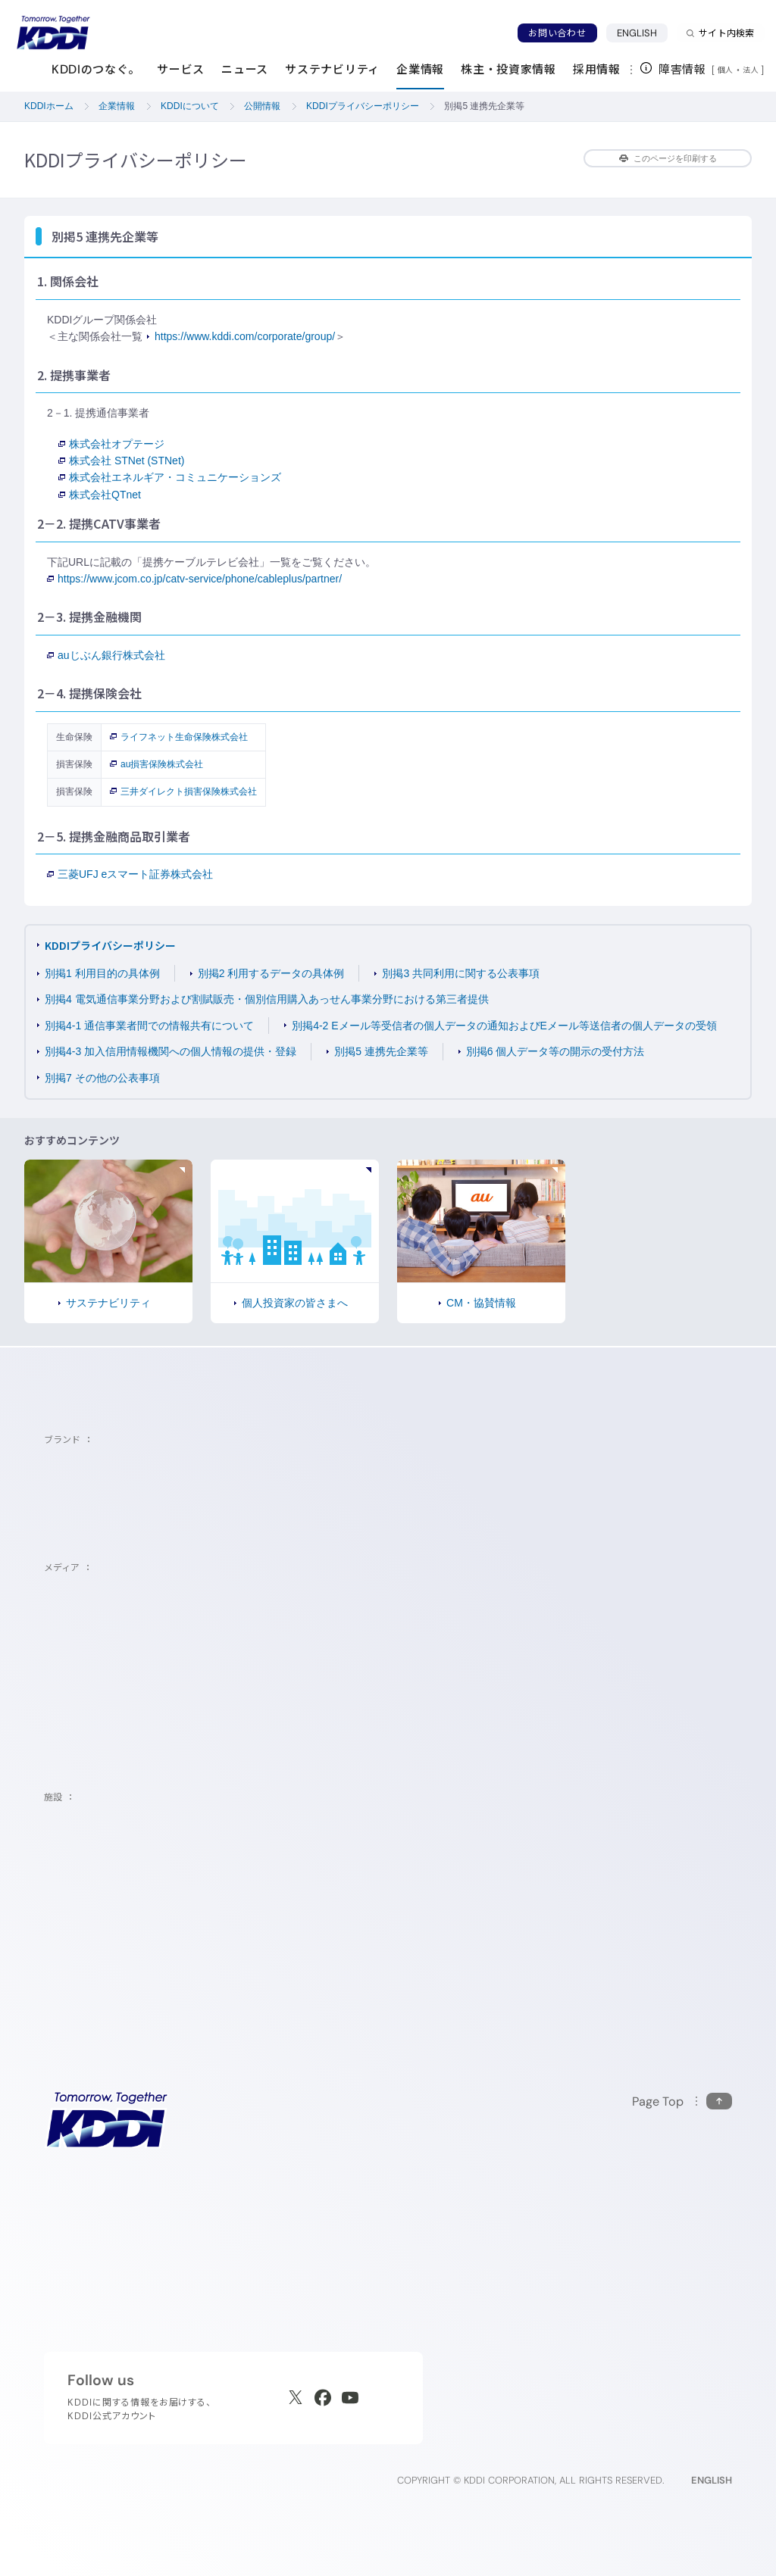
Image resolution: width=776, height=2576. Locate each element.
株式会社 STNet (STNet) (121, 460)
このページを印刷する (668, 158)
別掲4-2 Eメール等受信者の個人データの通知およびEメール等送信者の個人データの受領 (504, 1025)
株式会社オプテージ (111, 444)
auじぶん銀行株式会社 (106, 655)
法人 (752, 69)
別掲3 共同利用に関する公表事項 (461, 973)
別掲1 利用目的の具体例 (102, 973)
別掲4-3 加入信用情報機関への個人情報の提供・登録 (170, 1051)
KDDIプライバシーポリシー (110, 945)
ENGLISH (642, 32)
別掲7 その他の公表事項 (102, 1078)
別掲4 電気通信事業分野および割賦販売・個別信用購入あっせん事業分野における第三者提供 (267, 999)
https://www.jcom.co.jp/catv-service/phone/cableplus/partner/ (194, 579)
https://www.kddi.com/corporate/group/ (245, 336)
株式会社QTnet (99, 495)
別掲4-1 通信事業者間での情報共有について (149, 1025)
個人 (726, 69)
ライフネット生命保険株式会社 (179, 737)
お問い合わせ (557, 33)
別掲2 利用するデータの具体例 (271, 973)
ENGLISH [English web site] (711, 2480)
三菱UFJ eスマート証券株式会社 (130, 874)
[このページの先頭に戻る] (682, 2101)
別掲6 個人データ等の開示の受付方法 (555, 1051)
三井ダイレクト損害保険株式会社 (183, 791)
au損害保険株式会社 (156, 764)
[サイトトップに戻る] (53, 32)
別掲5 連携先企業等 (381, 1051)
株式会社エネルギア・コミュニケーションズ (169, 477)
